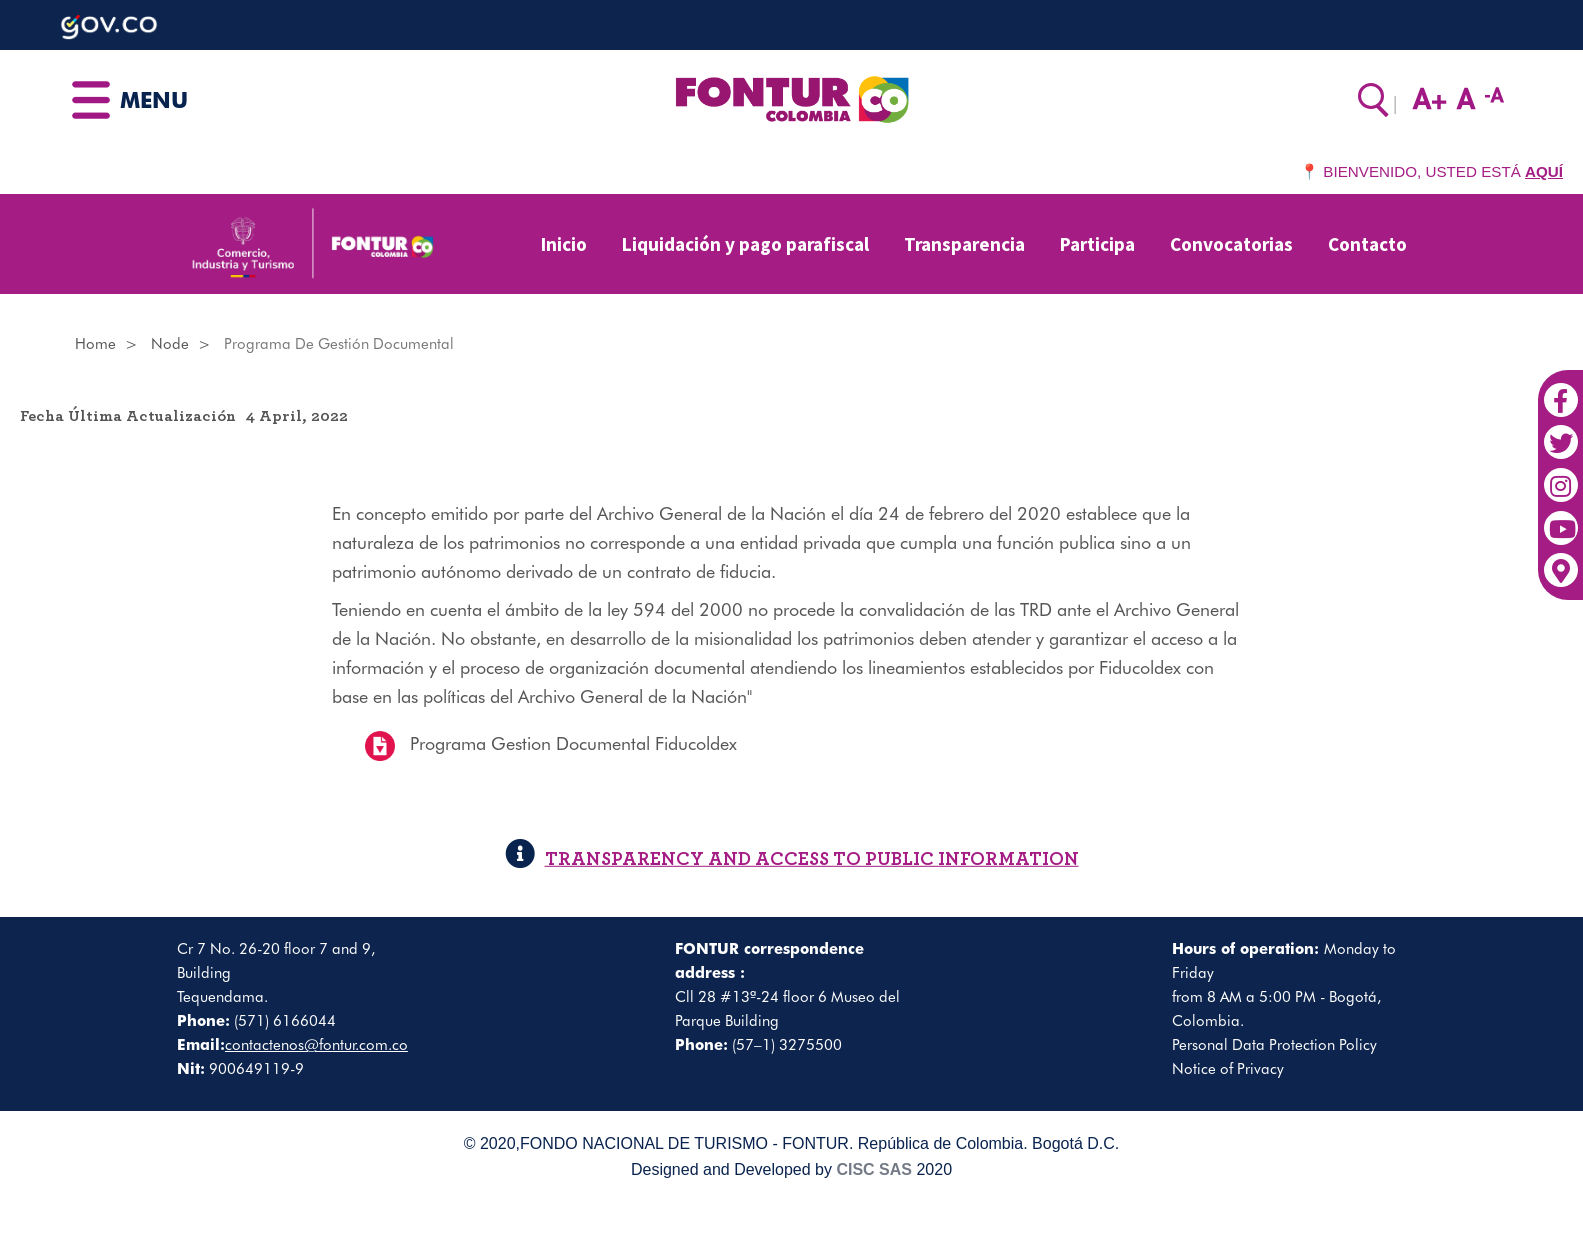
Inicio (564, 244)
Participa (1097, 244)
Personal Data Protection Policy (1274, 1045)
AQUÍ (1544, 171)
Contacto (1367, 244)
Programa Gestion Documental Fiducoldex (573, 744)
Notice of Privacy (1228, 1069)
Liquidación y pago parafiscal (745, 244)
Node (170, 344)
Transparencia (964, 244)
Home (95, 344)
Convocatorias (1231, 244)
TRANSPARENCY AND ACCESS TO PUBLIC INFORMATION (792, 859)
